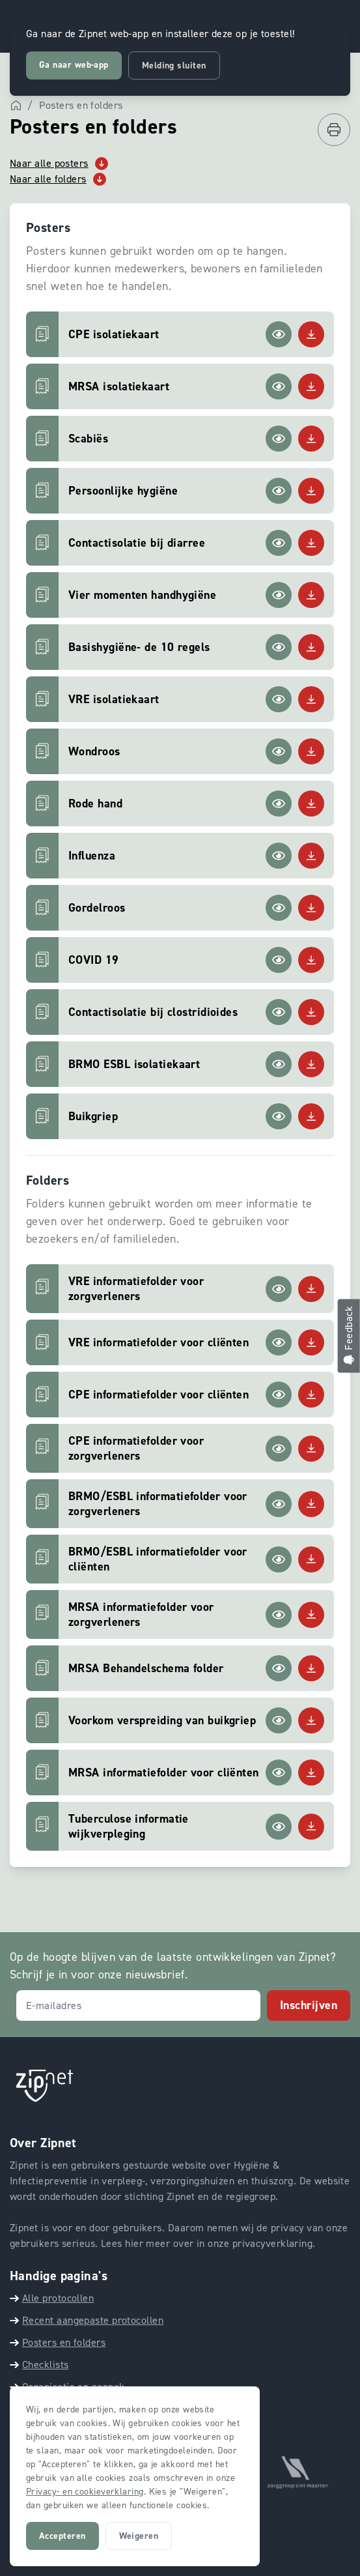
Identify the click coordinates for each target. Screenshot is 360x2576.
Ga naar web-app (74, 65)
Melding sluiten (174, 65)
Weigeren (139, 2536)
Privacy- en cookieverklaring (85, 2491)
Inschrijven (308, 2005)
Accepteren (62, 2536)
